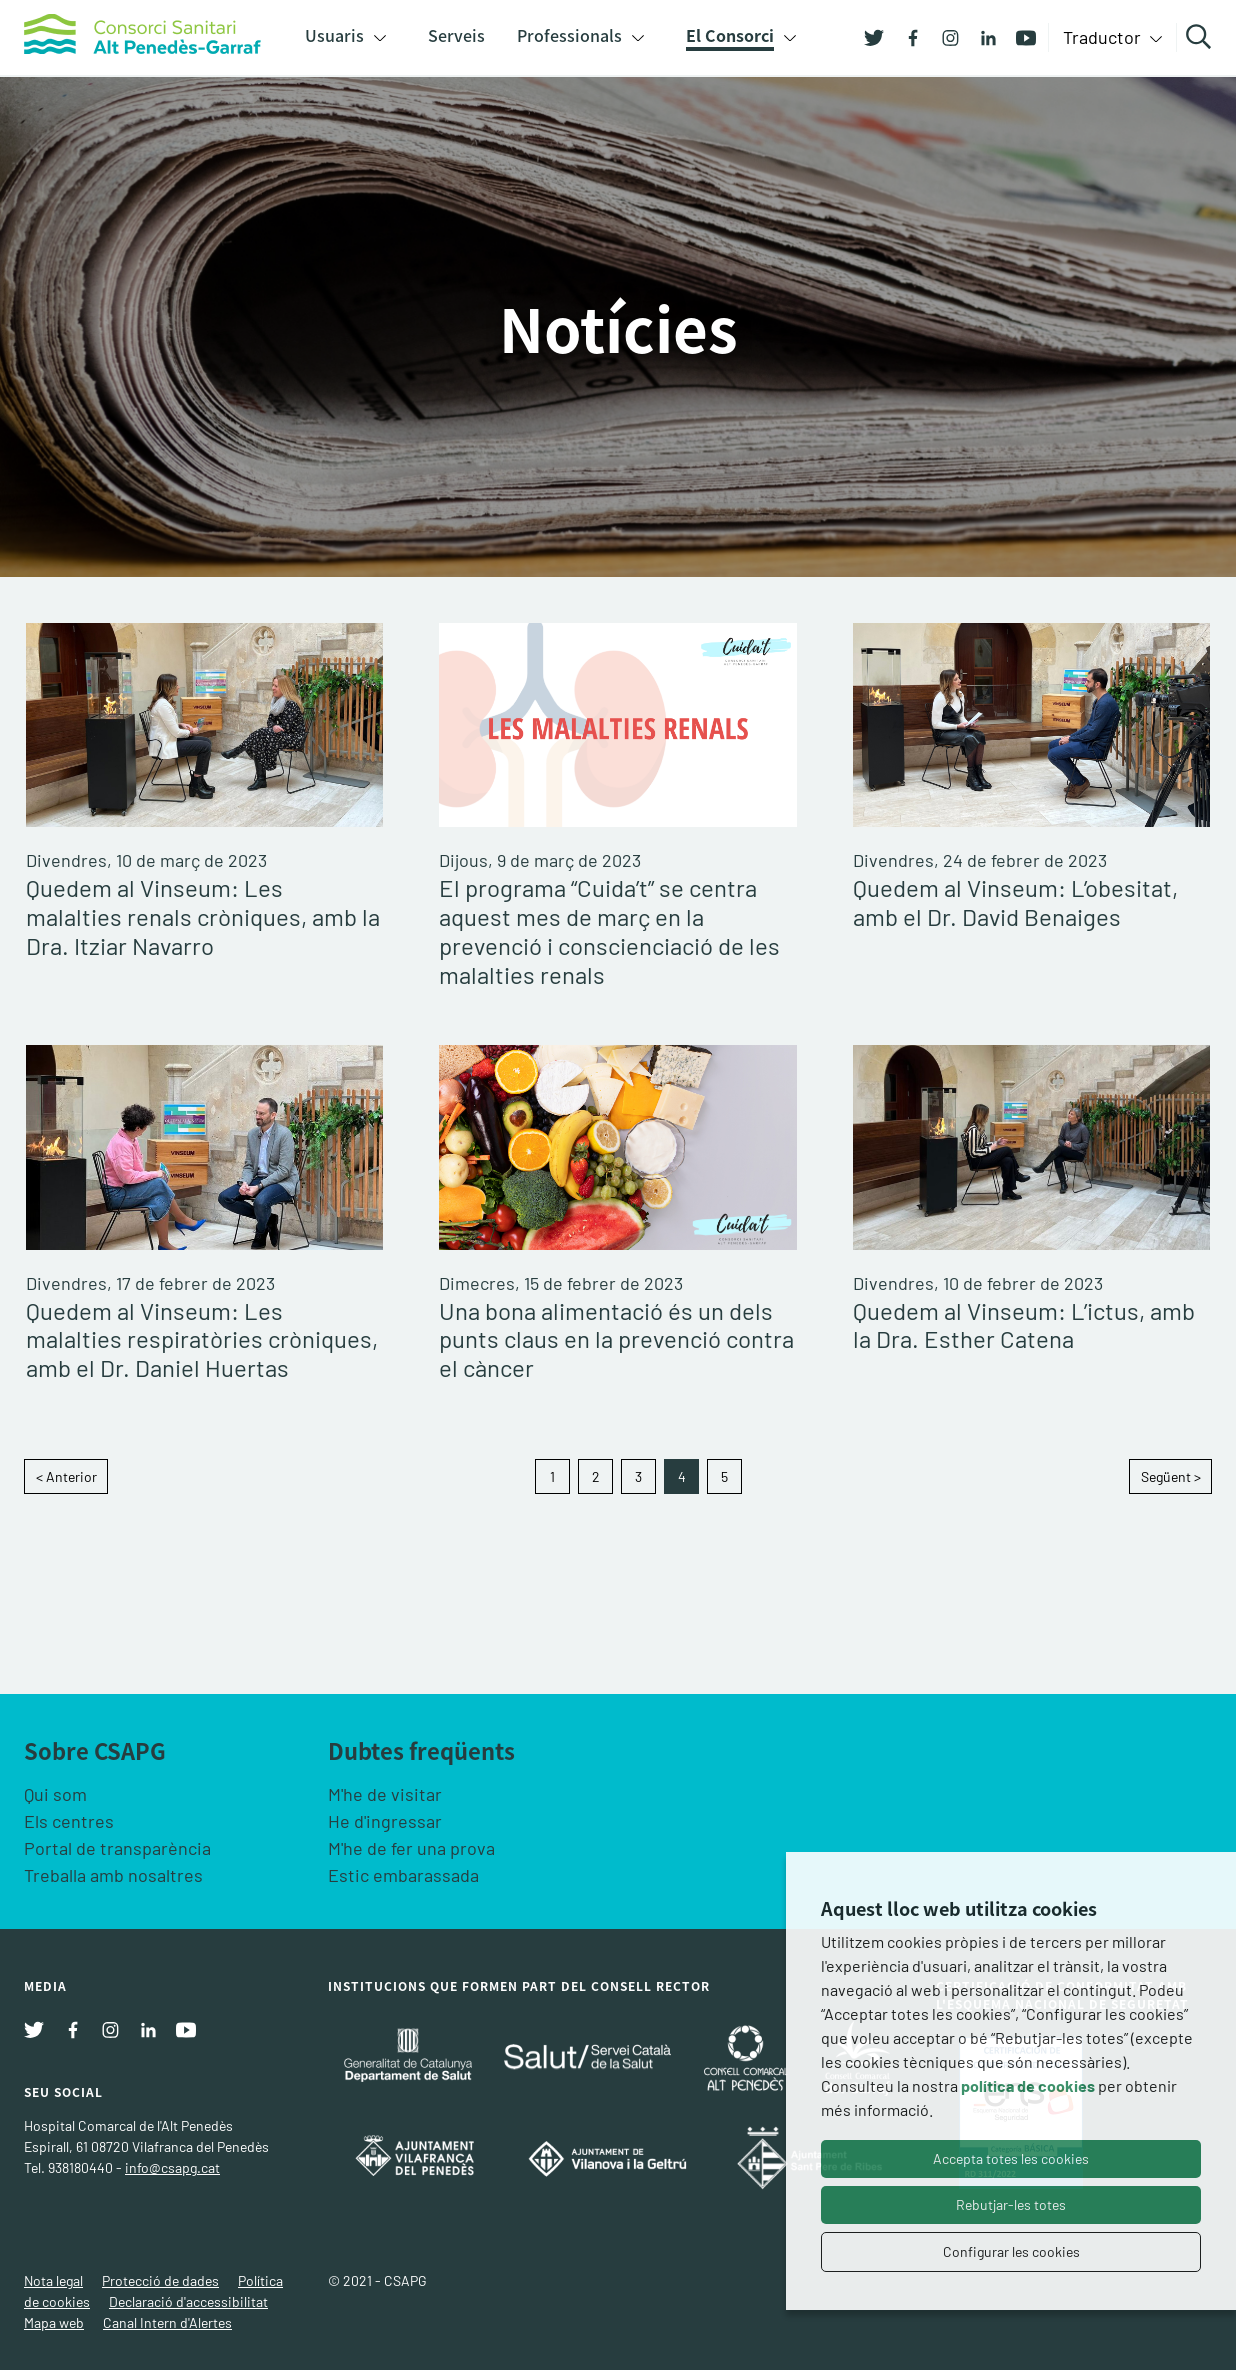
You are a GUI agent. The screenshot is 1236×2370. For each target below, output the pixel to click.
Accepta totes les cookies (1011, 2158)
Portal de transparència (117, 1848)
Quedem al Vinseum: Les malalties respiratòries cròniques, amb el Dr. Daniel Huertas (202, 1340)
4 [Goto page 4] (682, 1476)
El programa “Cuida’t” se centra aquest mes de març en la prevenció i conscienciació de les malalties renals (609, 931)
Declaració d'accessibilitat (188, 2301)
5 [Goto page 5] (724, 1476)
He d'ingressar (385, 1821)
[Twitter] (874, 36)
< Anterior (66, 1476)
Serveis (456, 35)
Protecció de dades (160, 2280)
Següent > (1171, 1476)
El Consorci (730, 35)
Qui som (55, 1794)
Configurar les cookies (1011, 2251)
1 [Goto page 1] (552, 1476)
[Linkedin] (981, 36)
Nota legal (53, 2280)
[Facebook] (905, 36)
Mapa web (54, 2322)
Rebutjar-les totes (1011, 2204)
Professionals (569, 35)
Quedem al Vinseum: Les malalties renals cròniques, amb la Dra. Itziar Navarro (203, 917)
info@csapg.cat (172, 2167)
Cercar (1201, 37)
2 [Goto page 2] (596, 1476)
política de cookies (1028, 2085)
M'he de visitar (385, 1794)
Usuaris (334, 35)
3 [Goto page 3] (638, 1476)
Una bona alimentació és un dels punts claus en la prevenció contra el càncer (616, 1340)
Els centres (69, 1821)
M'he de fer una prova (411, 1848)
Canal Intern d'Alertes (167, 2322)
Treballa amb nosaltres (113, 1875)
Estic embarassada (403, 1875)
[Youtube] (1019, 36)
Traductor (1104, 37)
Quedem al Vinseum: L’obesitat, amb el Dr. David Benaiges (1015, 902)
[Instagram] (943, 36)
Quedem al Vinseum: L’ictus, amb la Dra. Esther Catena (1024, 1325)
